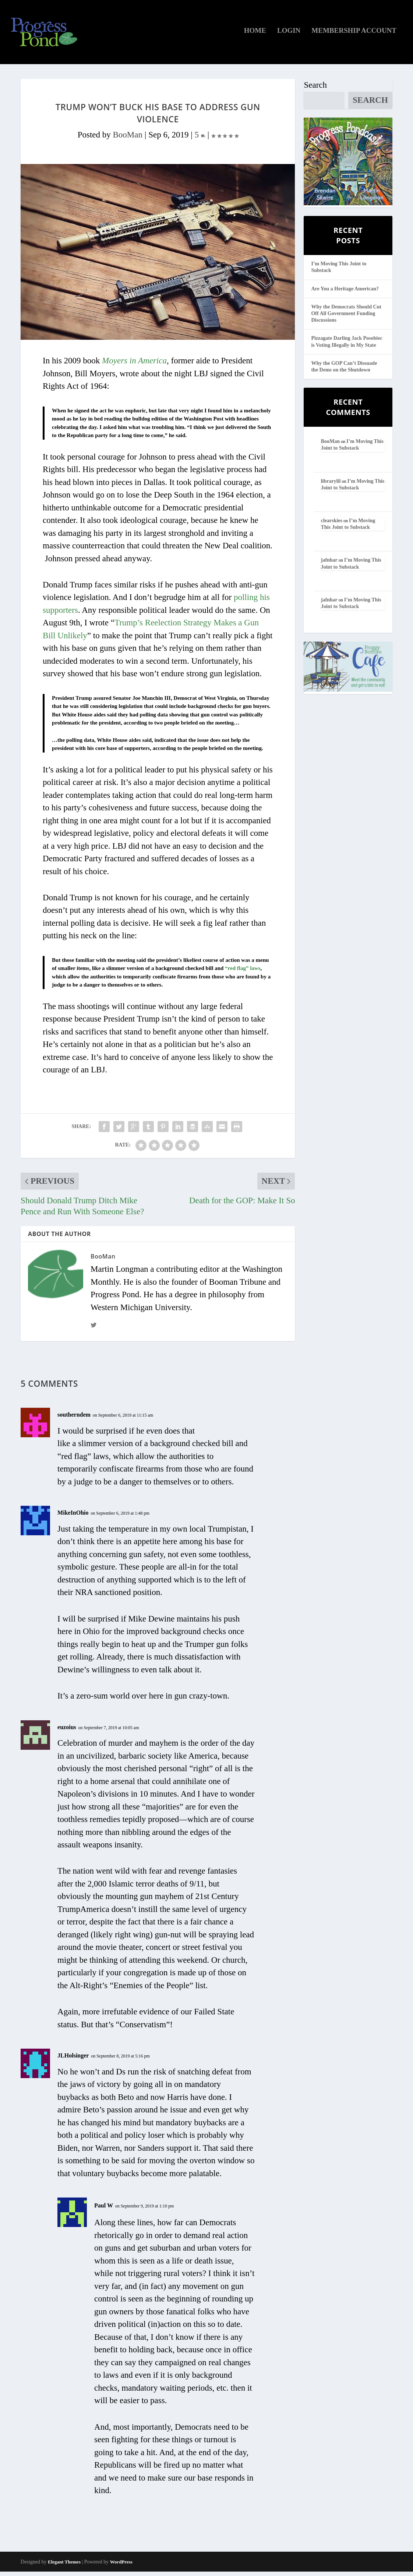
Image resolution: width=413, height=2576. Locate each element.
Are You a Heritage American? (345, 293)
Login (288, 35)
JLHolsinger (73, 2060)
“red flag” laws (242, 972)
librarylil (331, 485)
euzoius (66, 1731)
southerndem (74, 1419)
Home (255, 35)
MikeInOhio (72, 1517)
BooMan (128, 138)
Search (315, 89)
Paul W (103, 2210)
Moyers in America (134, 365)
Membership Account (353, 35)
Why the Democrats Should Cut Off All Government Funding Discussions (346, 317)
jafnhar (329, 564)
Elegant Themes (64, 2566)
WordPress (121, 2566)
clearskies (331, 525)
